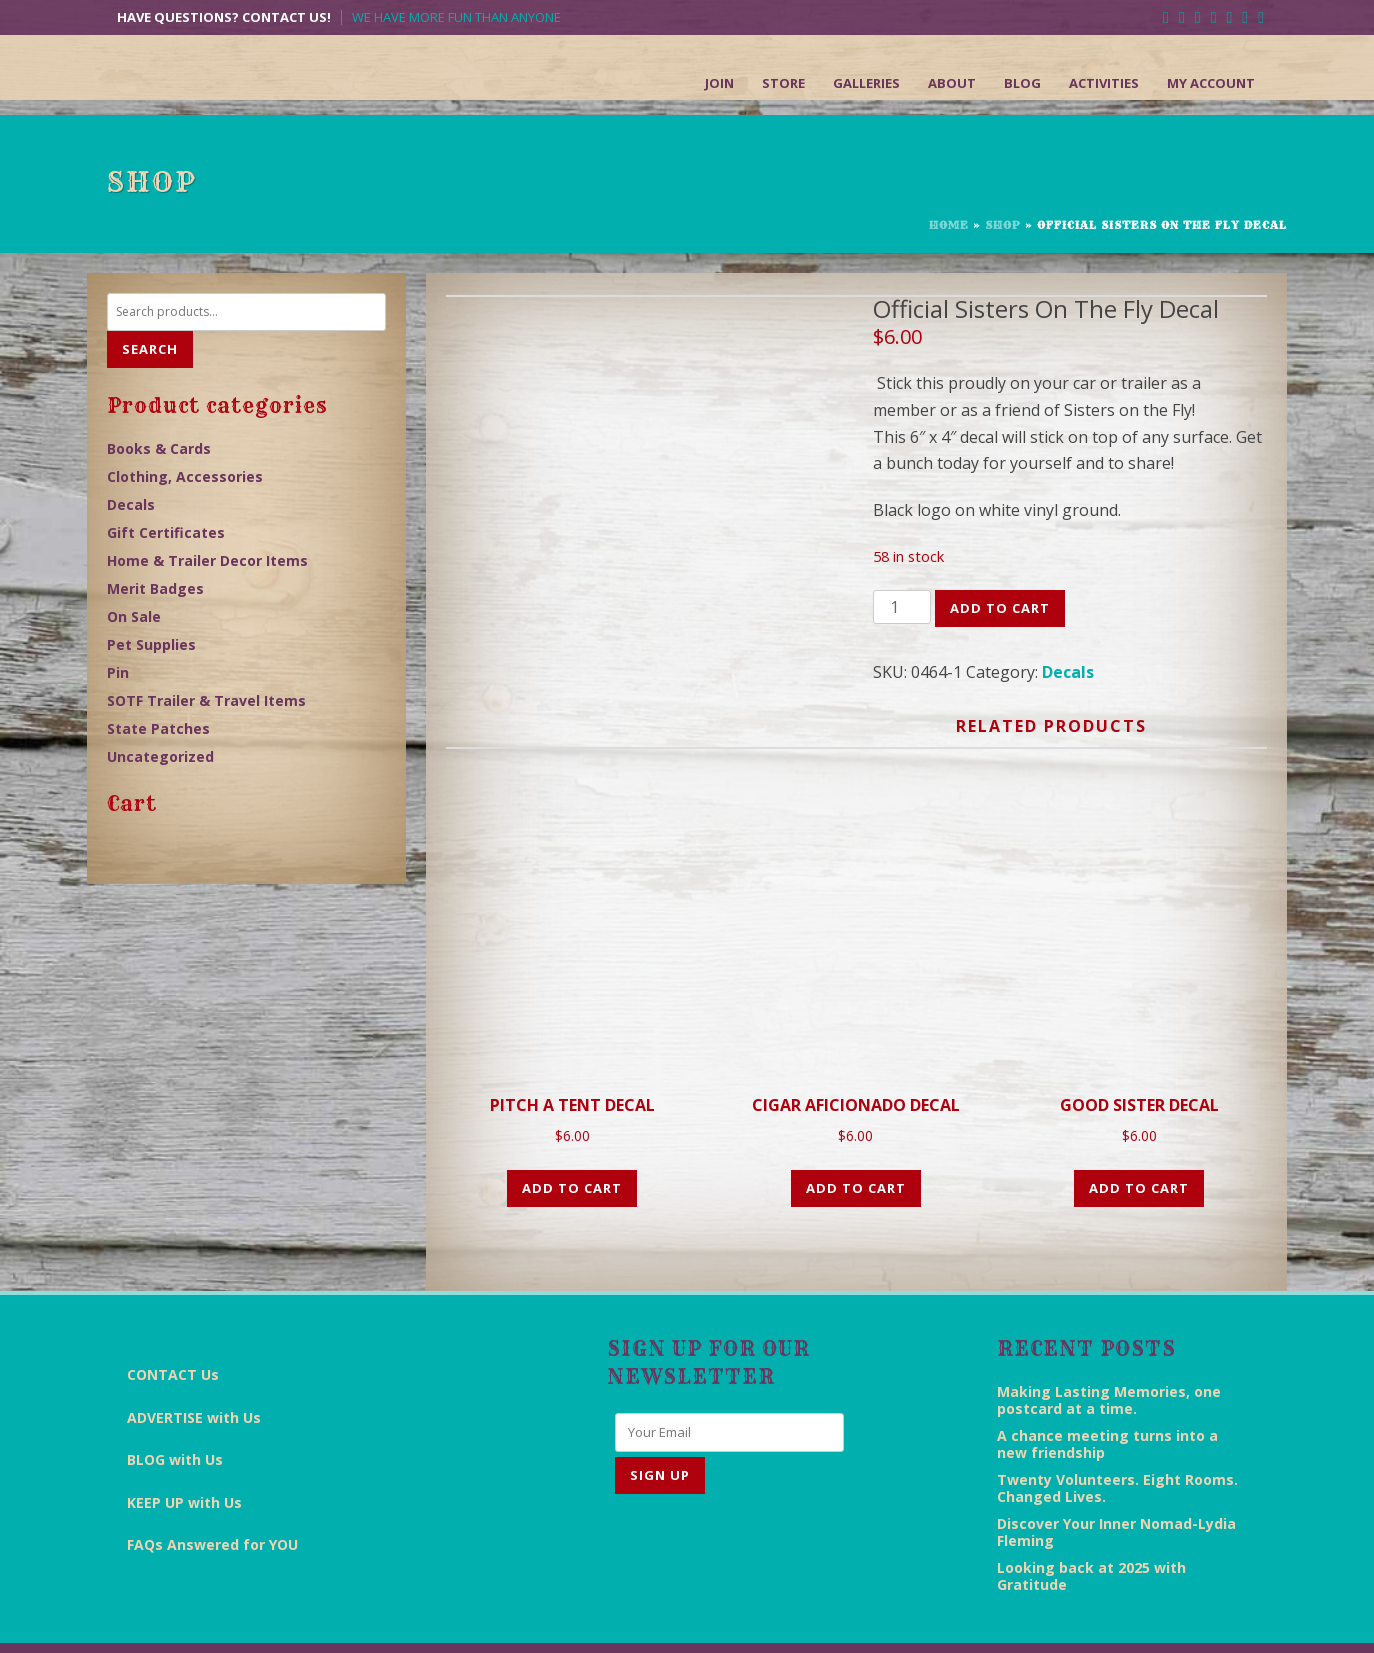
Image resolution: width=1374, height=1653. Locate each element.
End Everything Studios (580, 1618)
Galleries (866, 83)
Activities (1104, 83)
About (952, 83)
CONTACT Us (173, 1318)
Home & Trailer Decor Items (207, 560)
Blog (1022, 83)
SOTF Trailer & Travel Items (206, 700)
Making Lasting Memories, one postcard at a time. (1109, 1343)
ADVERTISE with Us (194, 1361)
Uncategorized (160, 756)
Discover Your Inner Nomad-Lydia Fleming (1116, 1475)
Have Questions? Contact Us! (224, 17)
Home (949, 225)
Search (150, 349)
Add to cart (1000, 608)
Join (719, 83)
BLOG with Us (175, 1403)
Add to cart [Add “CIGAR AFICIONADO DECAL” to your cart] (856, 1132)
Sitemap (1175, 1618)
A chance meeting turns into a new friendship (1107, 1387)
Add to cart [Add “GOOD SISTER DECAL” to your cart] (1139, 1132)
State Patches (158, 728)
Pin (118, 672)
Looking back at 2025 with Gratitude (1091, 1519)
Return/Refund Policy (1064, 1618)
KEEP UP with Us (184, 1446)
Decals (1068, 672)
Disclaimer (807, 1618)
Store (783, 83)
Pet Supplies (151, 644)
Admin (1242, 1618)
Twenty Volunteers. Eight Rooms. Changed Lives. (1117, 1431)
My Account (1211, 83)
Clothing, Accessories (185, 476)
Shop (1003, 225)
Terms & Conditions (920, 1618)
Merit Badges (155, 588)
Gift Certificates (166, 532)
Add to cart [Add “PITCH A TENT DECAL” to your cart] (572, 1132)
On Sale (134, 616)
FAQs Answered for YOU (212, 1488)
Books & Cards (159, 448)
